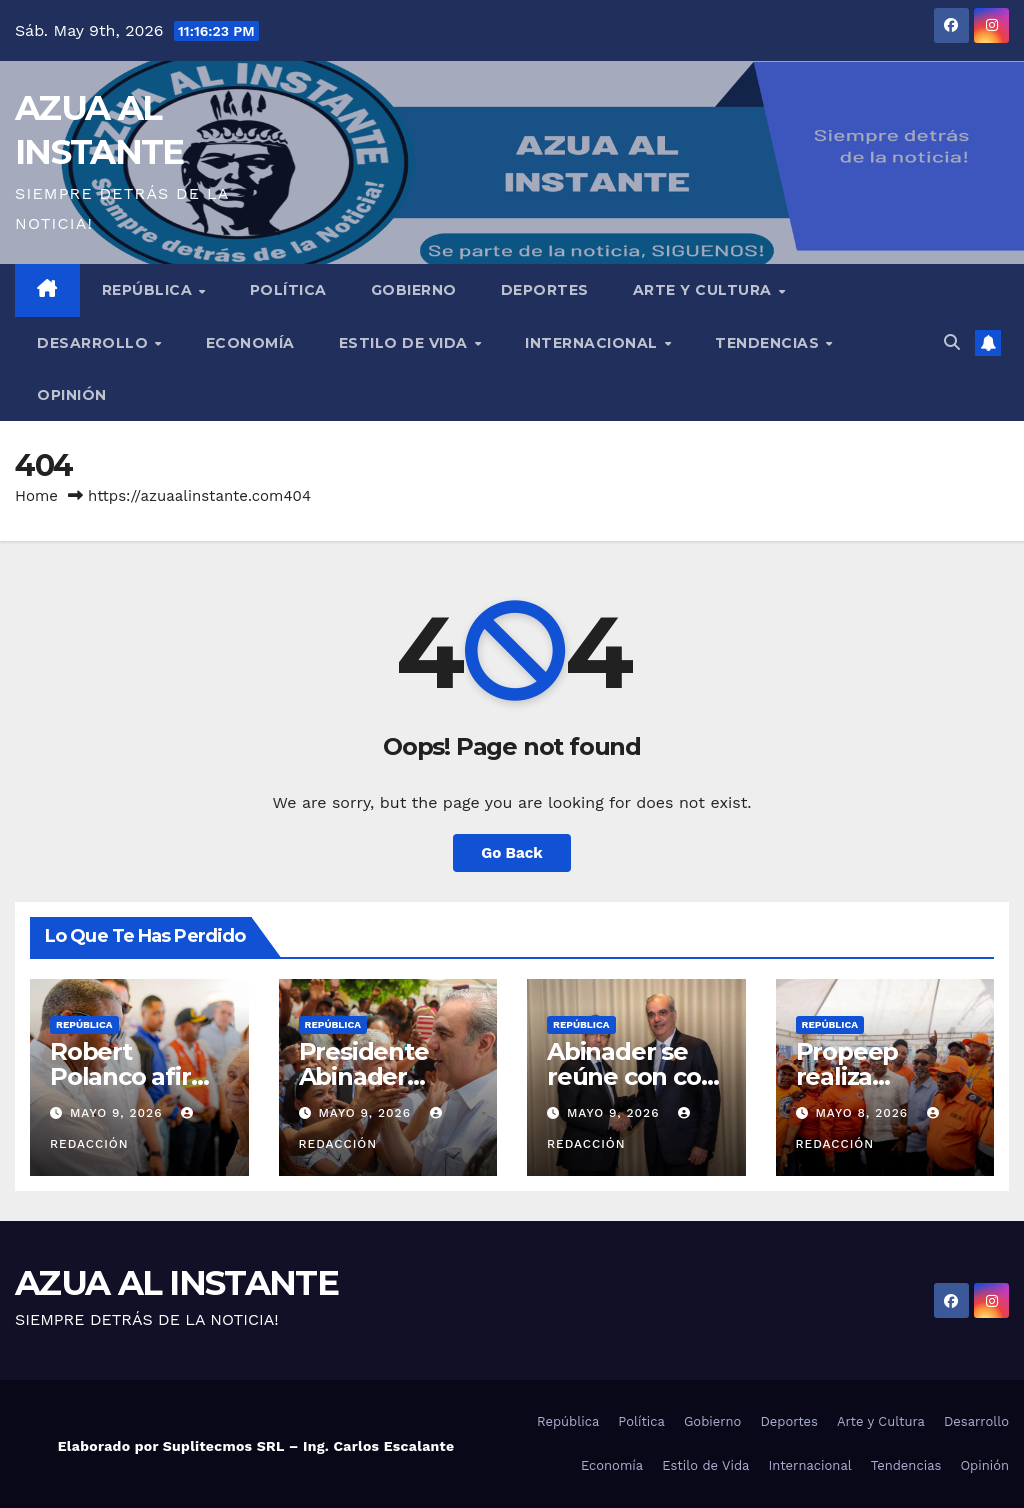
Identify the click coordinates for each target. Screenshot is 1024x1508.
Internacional (593, 343)
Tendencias (769, 343)
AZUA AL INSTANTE (176, 1283)
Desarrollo (95, 343)
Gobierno (414, 290)
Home (36, 496)
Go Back (512, 853)
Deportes (545, 290)
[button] (952, 342)
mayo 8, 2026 (864, 1113)
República (149, 290)
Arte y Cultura (705, 290)
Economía (250, 343)
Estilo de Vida (406, 343)
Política (288, 290)
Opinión (72, 395)
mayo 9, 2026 (118, 1113)
